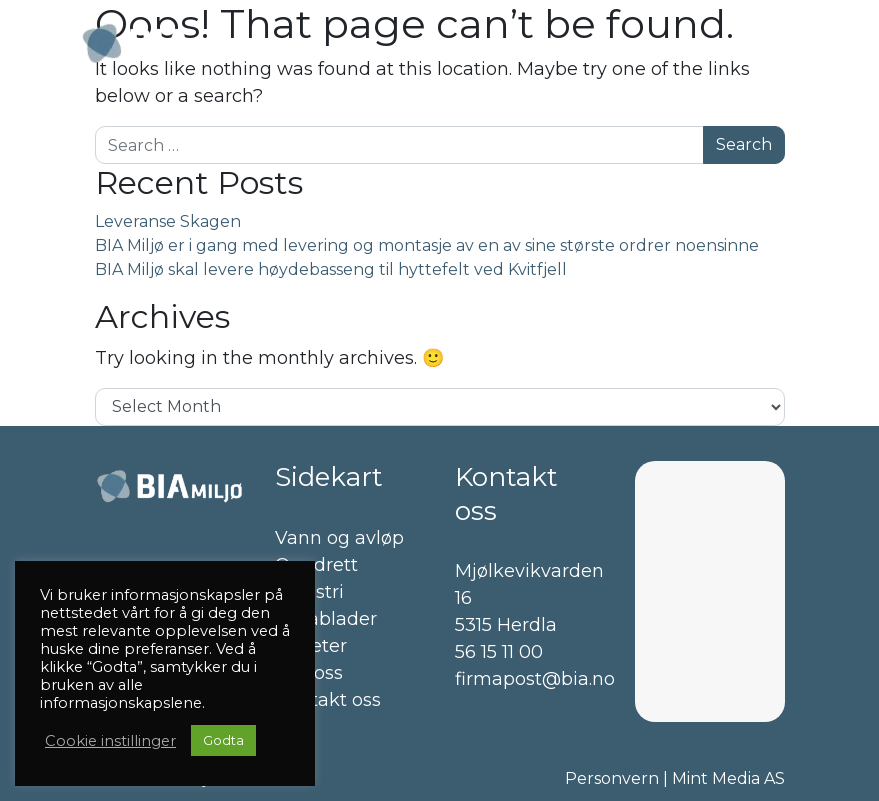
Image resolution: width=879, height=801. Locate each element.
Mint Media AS (728, 778)
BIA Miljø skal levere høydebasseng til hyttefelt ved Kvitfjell (331, 269)
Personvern (612, 778)
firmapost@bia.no (535, 679)
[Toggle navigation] (765, 43)
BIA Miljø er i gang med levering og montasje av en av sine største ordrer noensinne (427, 245)
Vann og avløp (339, 538)
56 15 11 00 (499, 652)
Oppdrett (316, 565)
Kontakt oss (328, 700)
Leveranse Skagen (168, 221)
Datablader (326, 619)
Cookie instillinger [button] (110, 741)
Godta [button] (223, 740)
